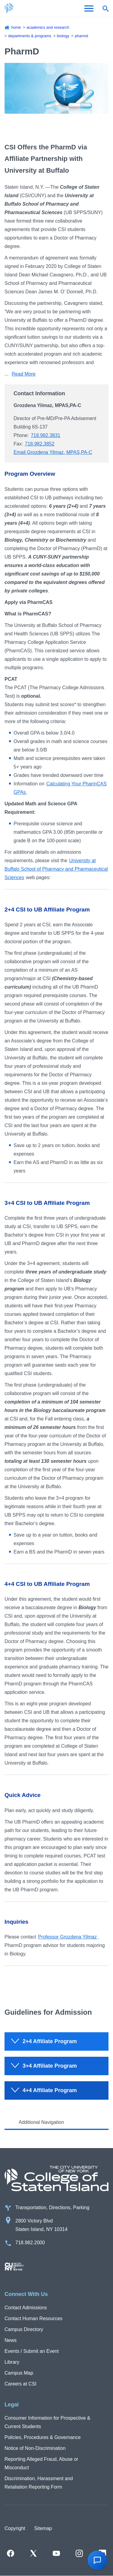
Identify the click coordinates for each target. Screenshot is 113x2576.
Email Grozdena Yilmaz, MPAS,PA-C (53, 452)
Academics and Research (48, 27)
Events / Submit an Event (32, 2351)
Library (12, 2362)
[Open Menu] (89, 8)
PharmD (81, 36)
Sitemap (43, 2528)
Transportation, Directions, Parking (52, 2207)
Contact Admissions (26, 2307)
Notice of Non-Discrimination (35, 2448)
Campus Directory (24, 2329)
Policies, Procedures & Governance (43, 2437)
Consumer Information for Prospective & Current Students (47, 2422)
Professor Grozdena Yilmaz (67, 1936)
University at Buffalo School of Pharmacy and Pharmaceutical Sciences (56, 869)
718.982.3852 (40, 443)
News (11, 2340)
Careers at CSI (20, 2383)
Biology (63, 36)
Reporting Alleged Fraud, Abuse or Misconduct (41, 2463)
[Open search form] (105, 8)
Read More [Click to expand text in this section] (24, 374)
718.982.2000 (30, 2242)
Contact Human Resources (33, 2318)
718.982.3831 (45, 435)
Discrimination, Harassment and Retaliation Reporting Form (39, 2483)
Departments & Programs (29, 36)
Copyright (15, 2528)
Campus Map (19, 2372)
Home (16, 27)
